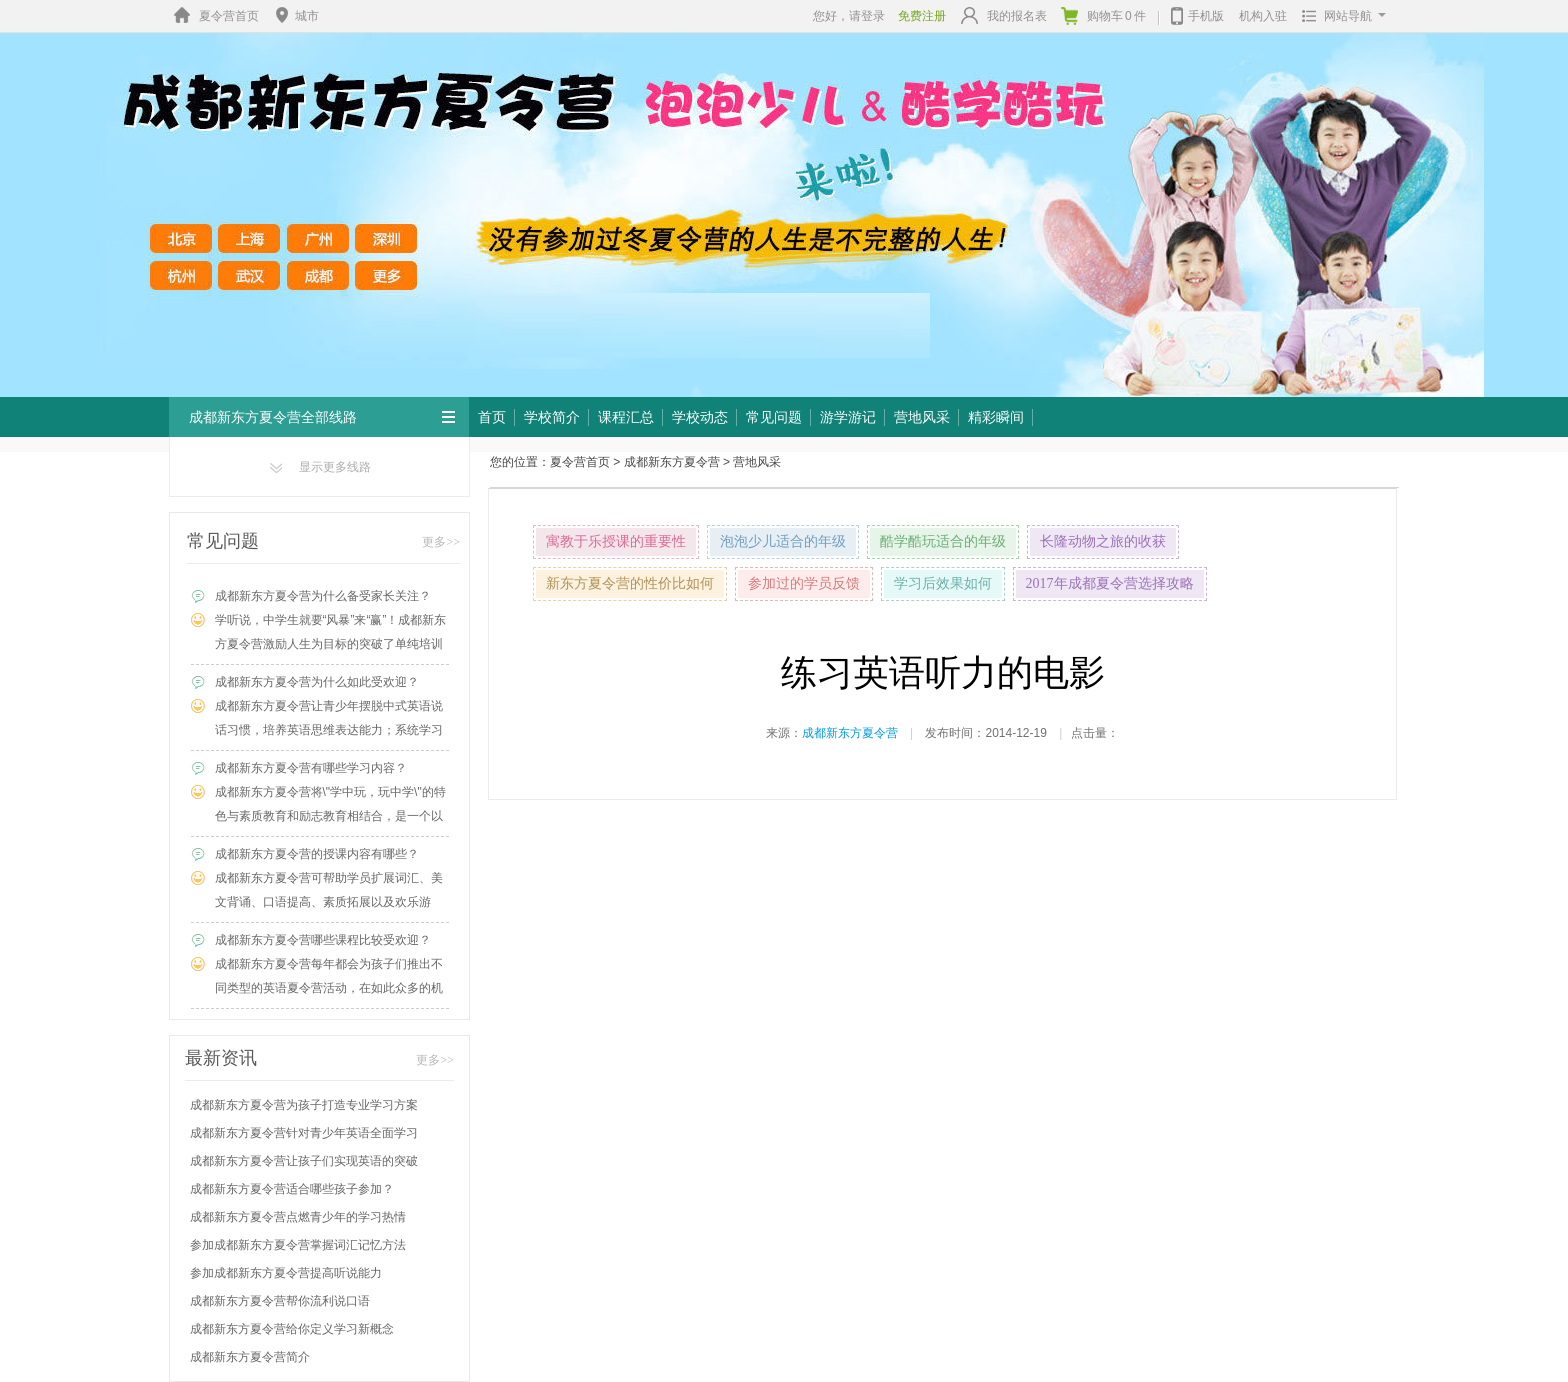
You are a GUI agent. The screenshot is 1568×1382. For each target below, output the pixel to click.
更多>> (441, 542)
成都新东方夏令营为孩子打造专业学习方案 (304, 1105)
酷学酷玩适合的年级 (943, 541)
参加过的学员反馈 (804, 583)
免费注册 (922, 16)
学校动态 (700, 417)
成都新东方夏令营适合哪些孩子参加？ (292, 1189)
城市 (295, 16)
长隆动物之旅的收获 (1103, 541)
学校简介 (552, 417)
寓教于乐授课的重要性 (616, 541)
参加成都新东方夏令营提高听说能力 (286, 1273)
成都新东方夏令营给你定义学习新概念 (292, 1329)
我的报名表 (1004, 15)
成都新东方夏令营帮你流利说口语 (280, 1301)
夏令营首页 (214, 16)
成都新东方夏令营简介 (250, 1357)
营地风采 (922, 417)
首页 (492, 417)
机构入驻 (1263, 16)
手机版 (1197, 14)
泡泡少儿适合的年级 (783, 541)
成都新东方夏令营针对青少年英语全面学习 (304, 1133)
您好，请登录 (849, 16)
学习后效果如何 (943, 583)
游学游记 (848, 417)
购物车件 (1103, 16)
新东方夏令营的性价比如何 (630, 583)
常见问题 (774, 417)
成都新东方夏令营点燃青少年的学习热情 (298, 1217)
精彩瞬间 (996, 417)
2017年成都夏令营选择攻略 (1110, 583)
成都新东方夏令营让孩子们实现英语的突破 (304, 1161)
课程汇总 (626, 417)
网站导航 (1339, 16)
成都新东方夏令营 (672, 462)
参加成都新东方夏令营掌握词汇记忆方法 (298, 1245)
